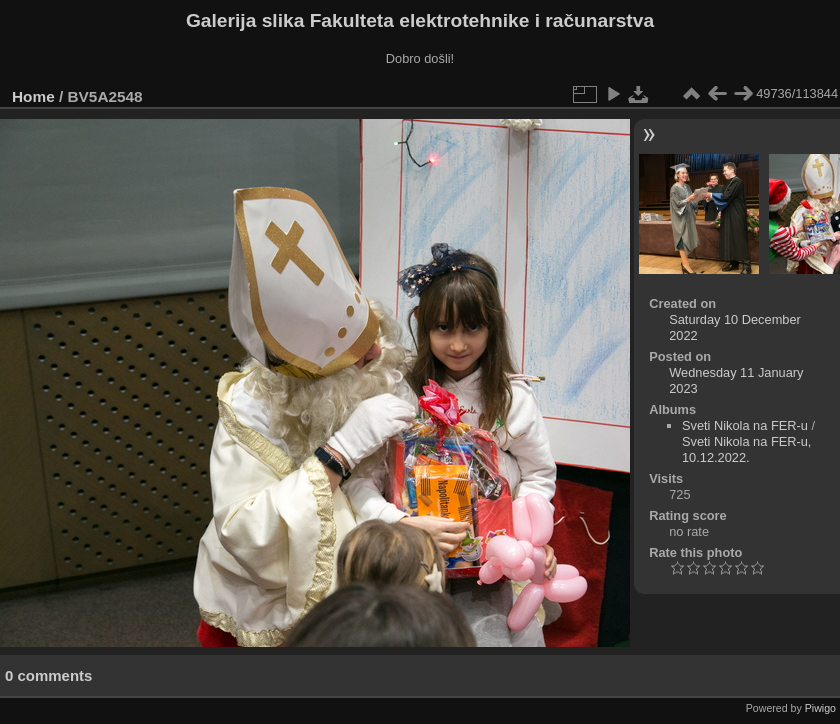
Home (33, 96)
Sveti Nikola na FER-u (745, 425)
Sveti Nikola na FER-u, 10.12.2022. (746, 449)
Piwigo (820, 708)
